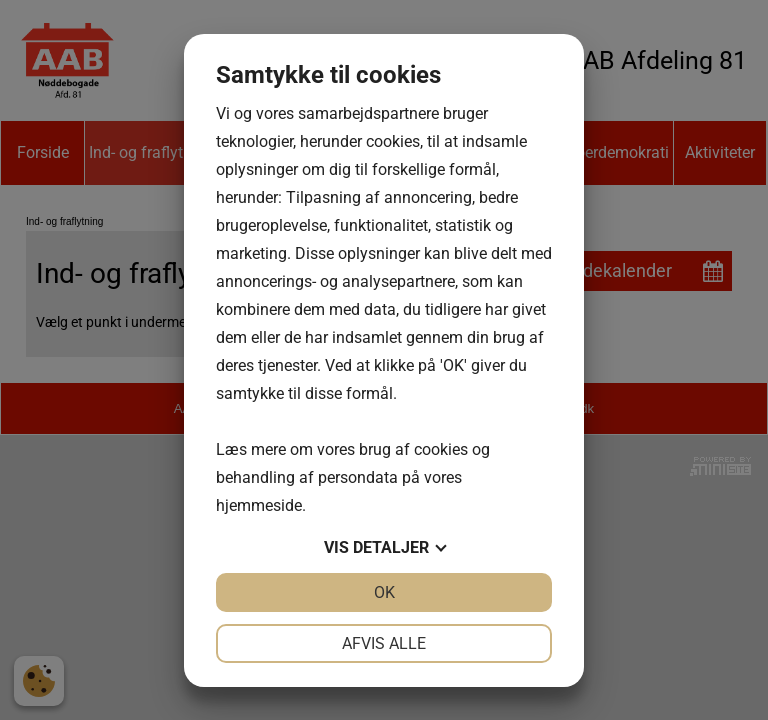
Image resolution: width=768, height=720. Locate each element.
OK (384, 592)
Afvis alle (384, 643)
